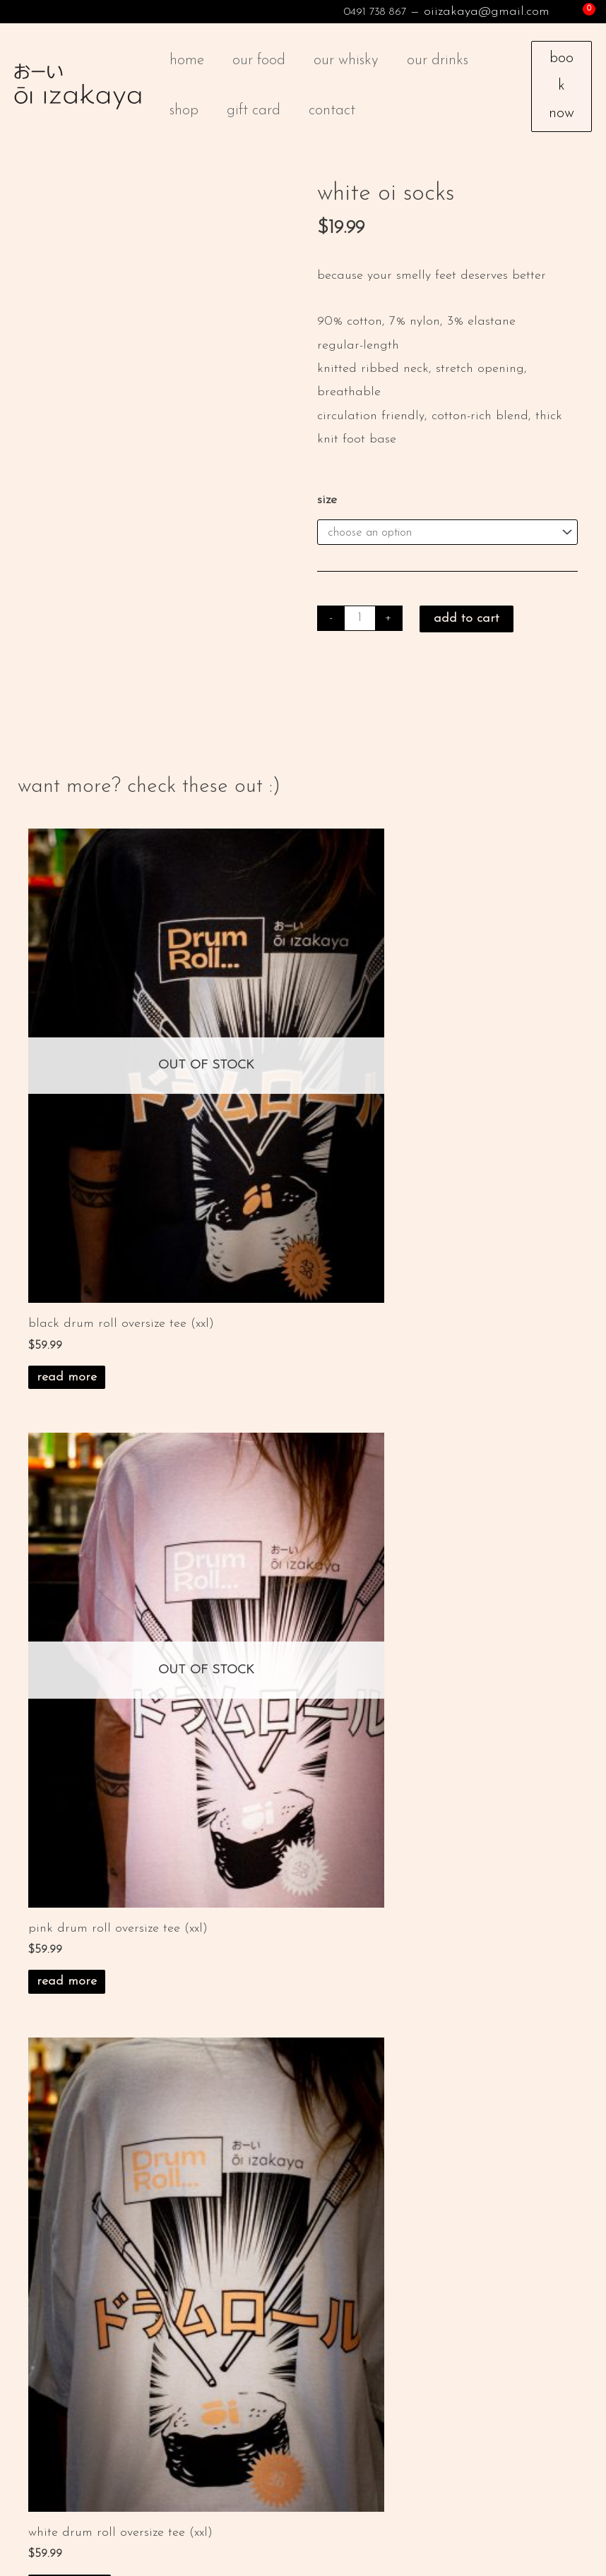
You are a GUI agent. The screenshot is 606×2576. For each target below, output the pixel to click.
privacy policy (264, 1916)
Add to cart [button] (69, 1760)
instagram (57, 2437)
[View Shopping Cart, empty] (578, 11)
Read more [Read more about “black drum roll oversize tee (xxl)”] (67, 1273)
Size (327, 514)
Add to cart (468, 635)
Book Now (561, 93)
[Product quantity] (360, 634)
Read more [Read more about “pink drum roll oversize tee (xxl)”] (349, 1273)
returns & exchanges (283, 1934)
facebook (117, 2437)
